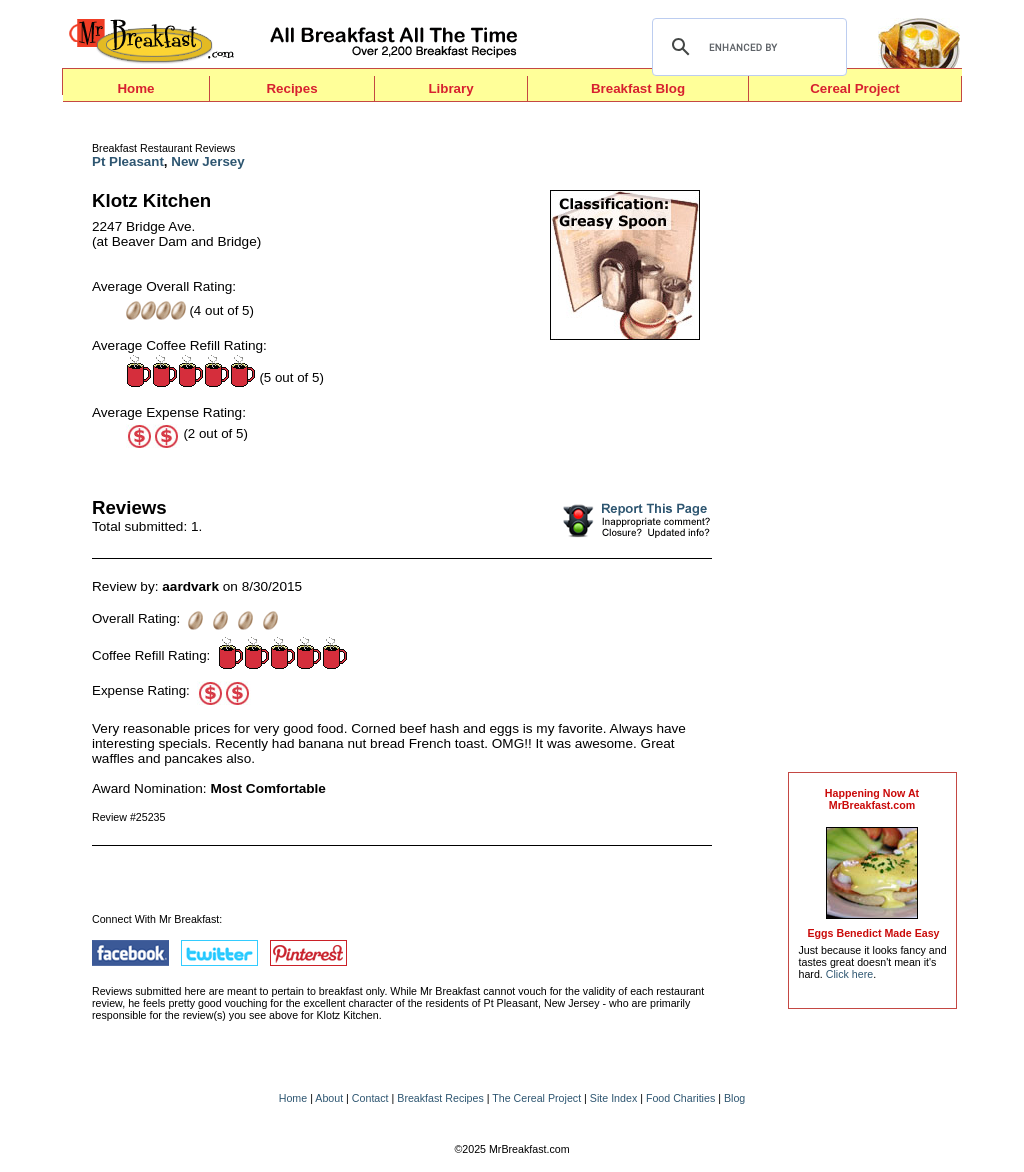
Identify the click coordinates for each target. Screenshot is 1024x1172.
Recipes (291, 88)
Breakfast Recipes (440, 1098)
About (329, 1098)
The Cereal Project (536, 1098)
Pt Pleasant (128, 161)
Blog (734, 1098)
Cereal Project (855, 88)
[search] (746, 47)
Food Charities (680, 1098)
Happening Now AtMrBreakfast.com (872, 799)
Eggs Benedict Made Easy (873, 933)
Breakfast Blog (638, 88)
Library (450, 88)
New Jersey (207, 161)
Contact (370, 1098)
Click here (849, 974)
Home (135, 88)
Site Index (613, 1098)
